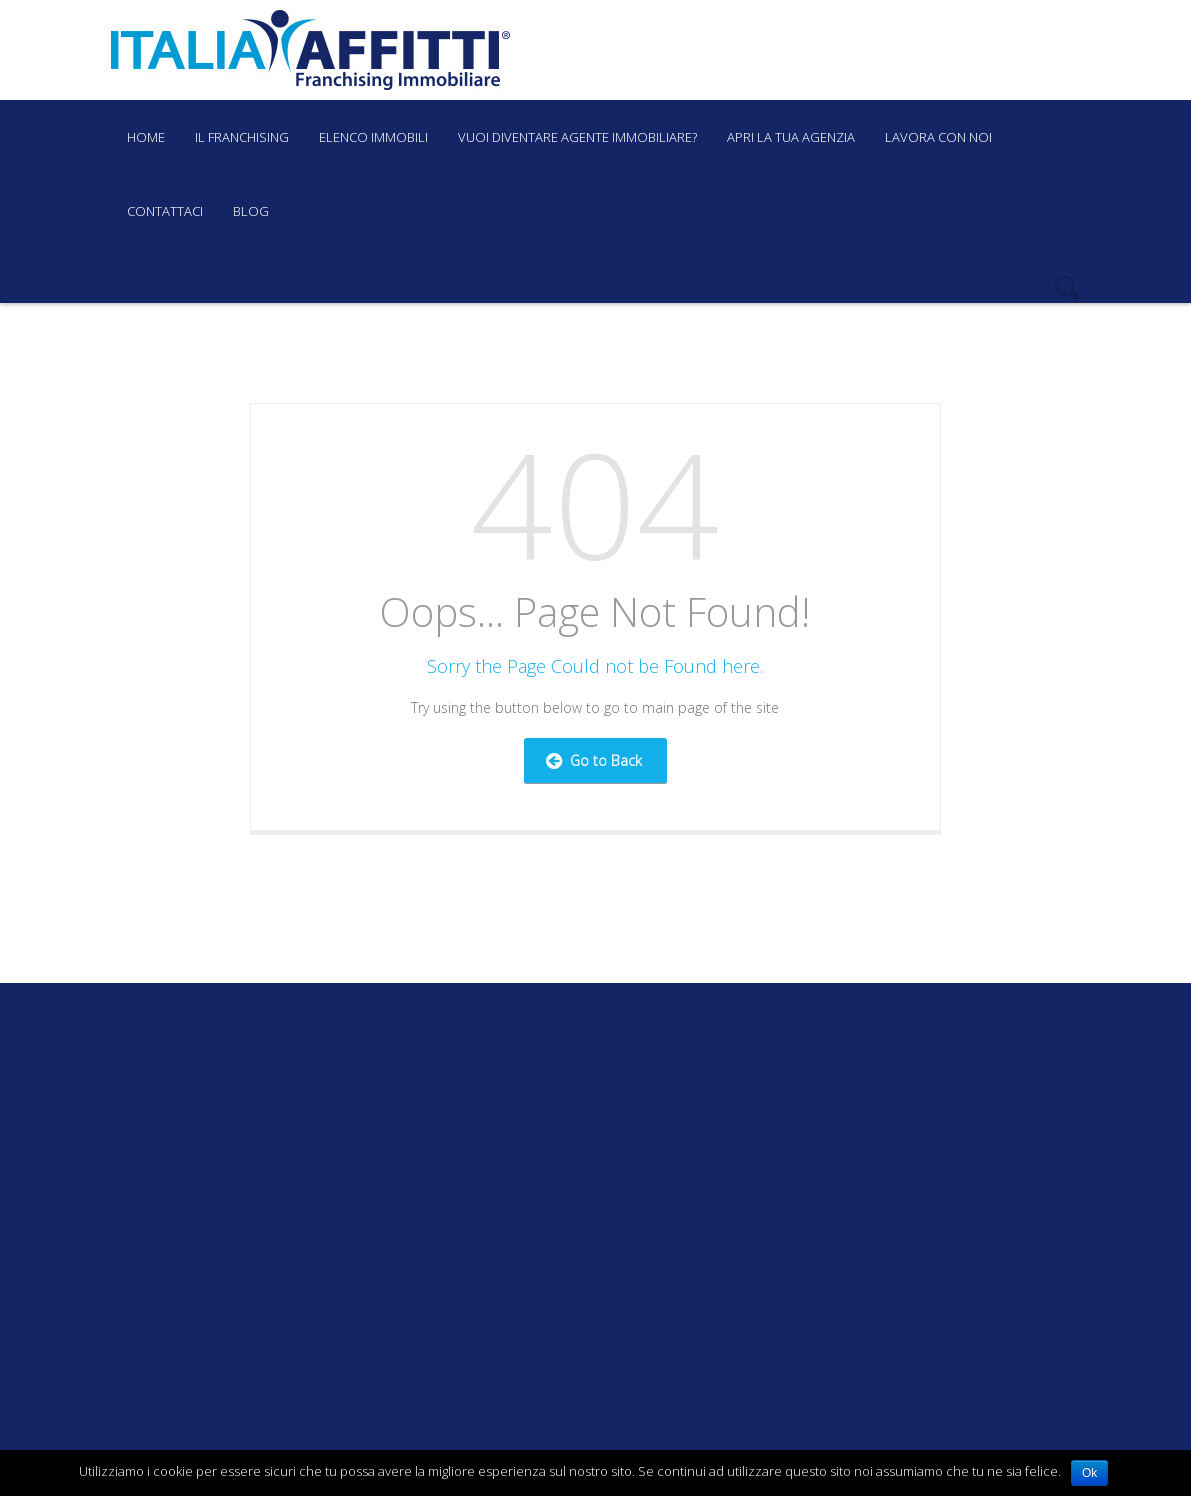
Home (146, 137)
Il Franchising (242, 137)
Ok (1089, 1473)
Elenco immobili (373, 137)
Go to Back (594, 760)
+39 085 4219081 (813, 52)
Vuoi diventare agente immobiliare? (577, 137)
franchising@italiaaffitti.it (639, 52)
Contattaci (165, 211)
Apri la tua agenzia (791, 137)
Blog (251, 211)
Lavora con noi (938, 137)
